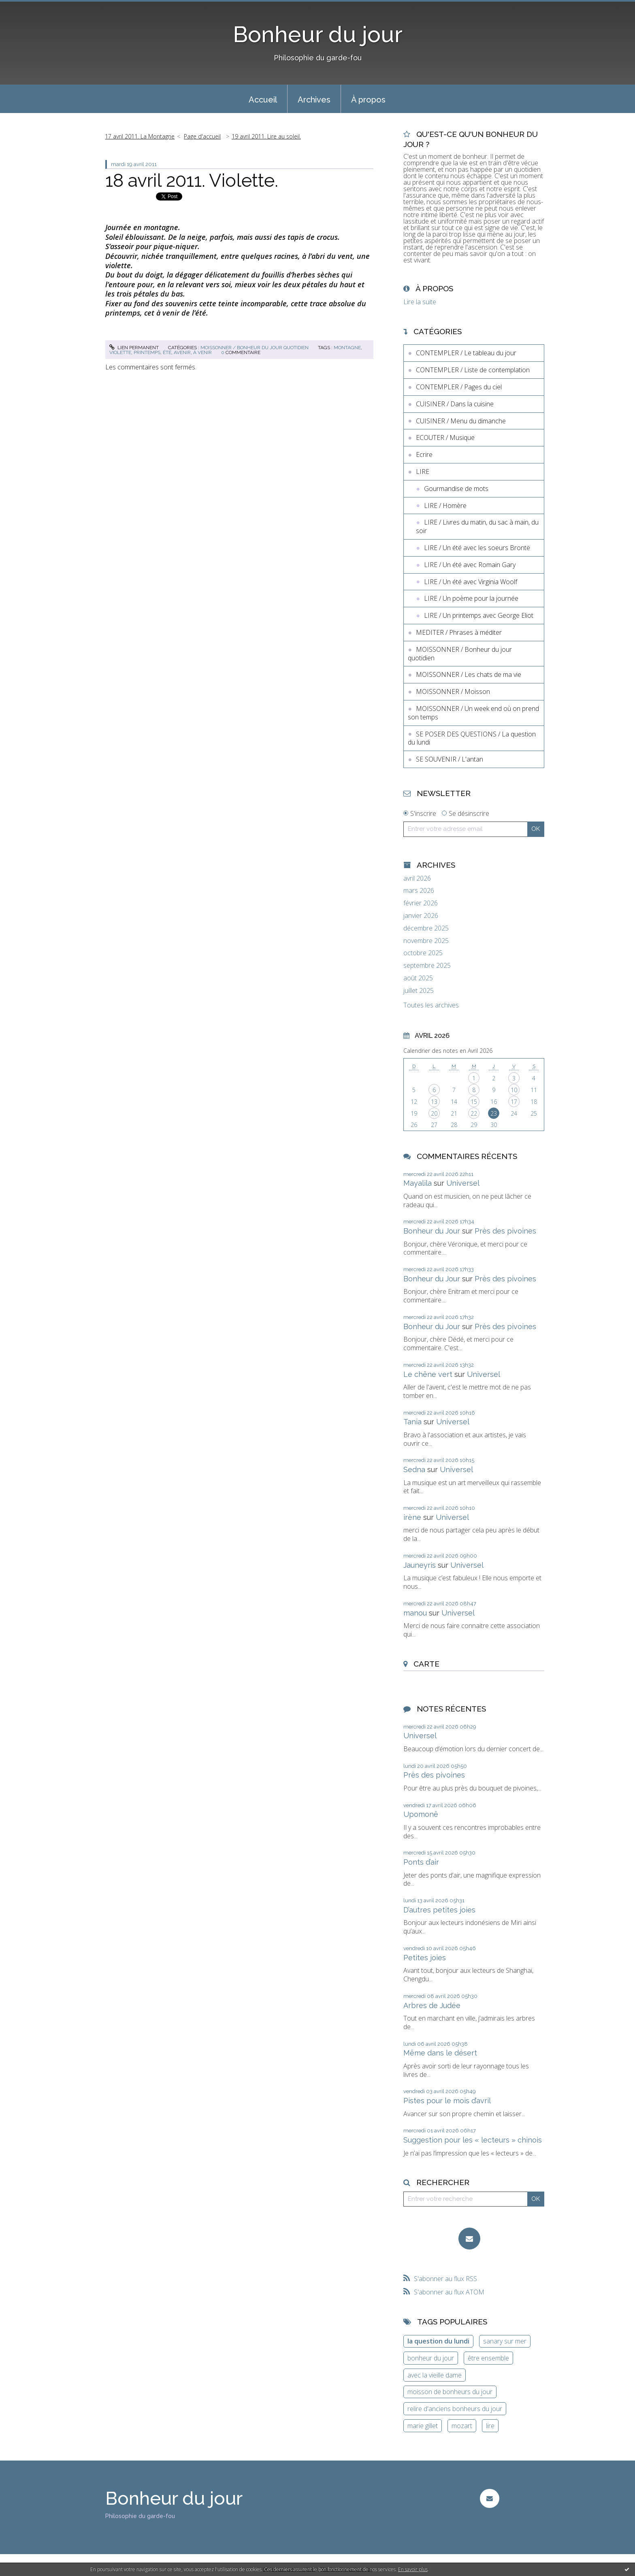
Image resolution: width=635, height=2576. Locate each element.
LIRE (422, 471)
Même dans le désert (440, 2053)
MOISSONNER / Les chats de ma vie (468, 674)
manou (415, 1613)
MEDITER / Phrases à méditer (459, 632)
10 (514, 1090)
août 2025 (418, 978)
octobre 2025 (423, 953)
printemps (147, 352)
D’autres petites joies (439, 1910)
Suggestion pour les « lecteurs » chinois (472, 2140)
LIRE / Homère (445, 505)
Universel (462, 1183)
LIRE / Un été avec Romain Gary (470, 564)
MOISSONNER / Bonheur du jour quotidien (254, 347)
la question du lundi (438, 2341)
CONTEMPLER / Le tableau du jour (466, 352)
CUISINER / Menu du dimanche (461, 420)
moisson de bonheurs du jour (449, 2391)
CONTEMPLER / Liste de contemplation (473, 369)
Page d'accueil (202, 136)
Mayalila (417, 1183)
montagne (347, 347)
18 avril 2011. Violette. (191, 180)
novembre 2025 (426, 941)
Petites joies (424, 1957)
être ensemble (488, 2358)
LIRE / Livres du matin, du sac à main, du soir (477, 526)
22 (474, 1113)
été (167, 352)
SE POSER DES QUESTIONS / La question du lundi (472, 738)
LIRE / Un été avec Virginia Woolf (470, 581)
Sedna (414, 1469)
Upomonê (420, 1814)
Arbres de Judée (431, 2005)
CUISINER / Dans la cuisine (455, 403)
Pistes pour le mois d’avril (447, 2100)
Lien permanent (134, 347)
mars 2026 (418, 890)
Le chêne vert (427, 1374)
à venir (202, 352)
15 (474, 1102)
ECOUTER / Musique (445, 437)
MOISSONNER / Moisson (453, 691)
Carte (426, 1663)
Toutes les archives (431, 1005)
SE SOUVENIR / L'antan (449, 759)
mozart (462, 2425)
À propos (368, 100)
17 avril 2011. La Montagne (140, 136)
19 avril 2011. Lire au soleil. (266, 136)
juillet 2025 (418, 990)
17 (514, 1102)
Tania (412, 1421)
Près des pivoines (505, 1231)
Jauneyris (419, 1565)
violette (120, 352)
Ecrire (424, 454)
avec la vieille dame (434, 2375)
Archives (314, 100)
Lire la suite (419, 301)
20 (434, 1113)
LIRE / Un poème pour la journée (471, 598)
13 (434, 1102)
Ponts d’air (421, 1862)
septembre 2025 (427, 965)
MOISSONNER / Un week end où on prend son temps (473, 712)
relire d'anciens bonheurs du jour (454, 2408)
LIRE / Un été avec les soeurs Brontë (477, 547)
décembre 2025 (426, 928)
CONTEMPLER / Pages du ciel (459, 386)
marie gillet (422, 2425)
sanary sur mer (504, 2341)
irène (412, 1517)
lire (490, 2425)
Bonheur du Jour (431, 1231)
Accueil (263, 100)
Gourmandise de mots (456, 488)
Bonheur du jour (318, 34)
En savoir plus (413, 2569)
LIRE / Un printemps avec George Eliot (478, 615)
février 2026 (420, 903)
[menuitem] (263, 99)
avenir (182, 352)
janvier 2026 (420, 915)
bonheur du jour (430, 2358)
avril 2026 (417, 878)
